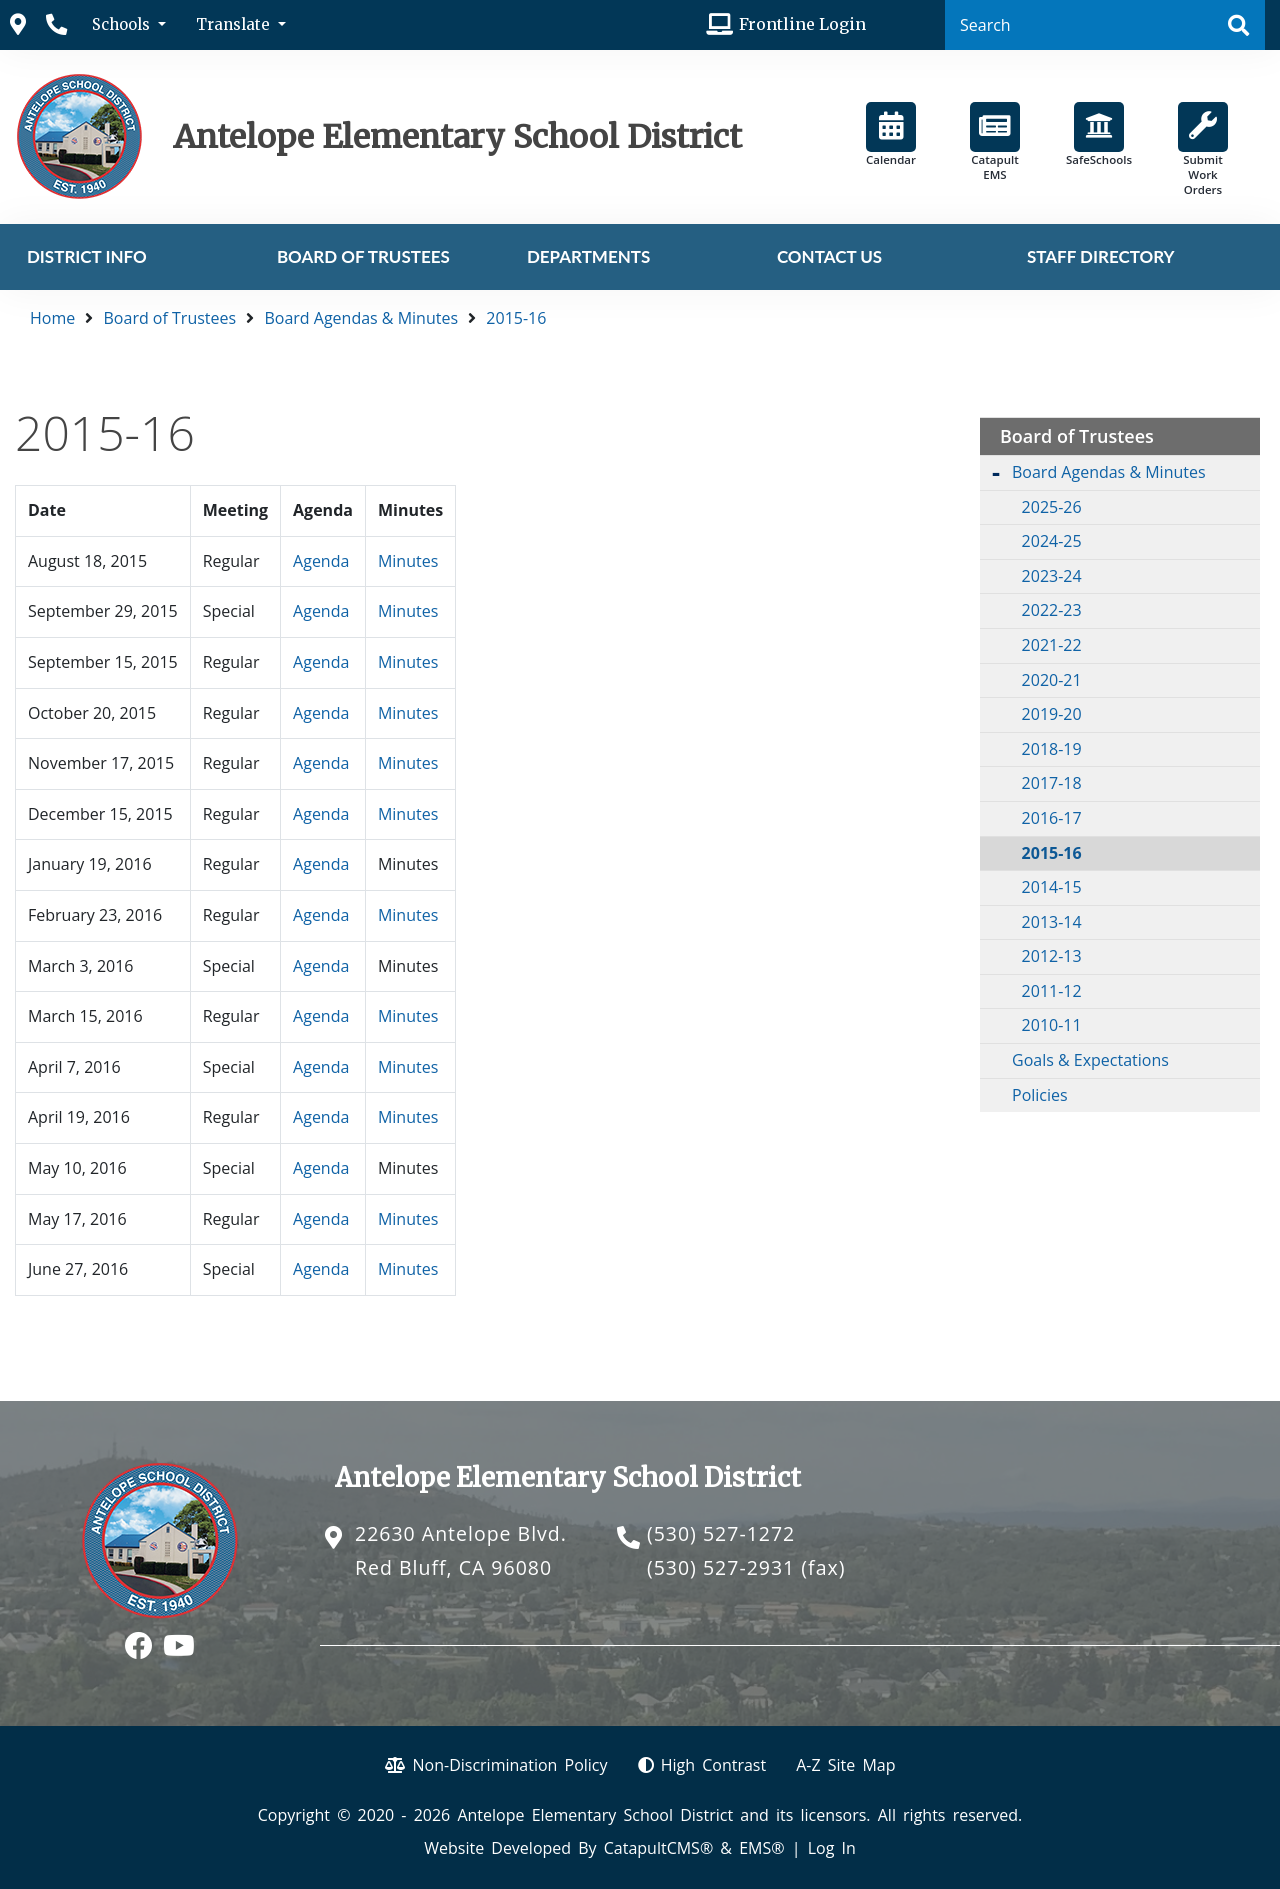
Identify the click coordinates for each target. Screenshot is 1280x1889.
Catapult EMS (995, 142)
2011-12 (1052, 991)
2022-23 (1052, 610)
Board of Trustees (363, 256)
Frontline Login (802, 24)
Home (52, 318)
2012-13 (1052, 956)
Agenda (321, 561)
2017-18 (1052, 783)
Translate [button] (235, 24)
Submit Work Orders (1203, 149)
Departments (588, 256)
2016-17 (1052, 818)
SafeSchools (1099, 134)
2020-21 (1052, 680)
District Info (87, 256)
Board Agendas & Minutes (361, 318)
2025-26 (1052, 507)
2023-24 (1052, 576)
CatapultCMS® (658, 1848)
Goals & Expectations (1090, 1060)
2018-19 (1052, 749)
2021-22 (1052, 645)
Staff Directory (1101, 256)
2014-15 (1052, 887)
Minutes (408, 561)
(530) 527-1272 (721, 1533)
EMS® (761, 1848)
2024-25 (1052, 541)
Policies (1040, 1095)
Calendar (891, 134)
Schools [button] (123, 24)
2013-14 (1052, 922)
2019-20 (1052, 714)
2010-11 (1052, 1025)
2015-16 (516, 318)
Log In (832, 1848)
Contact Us (829, 256)
